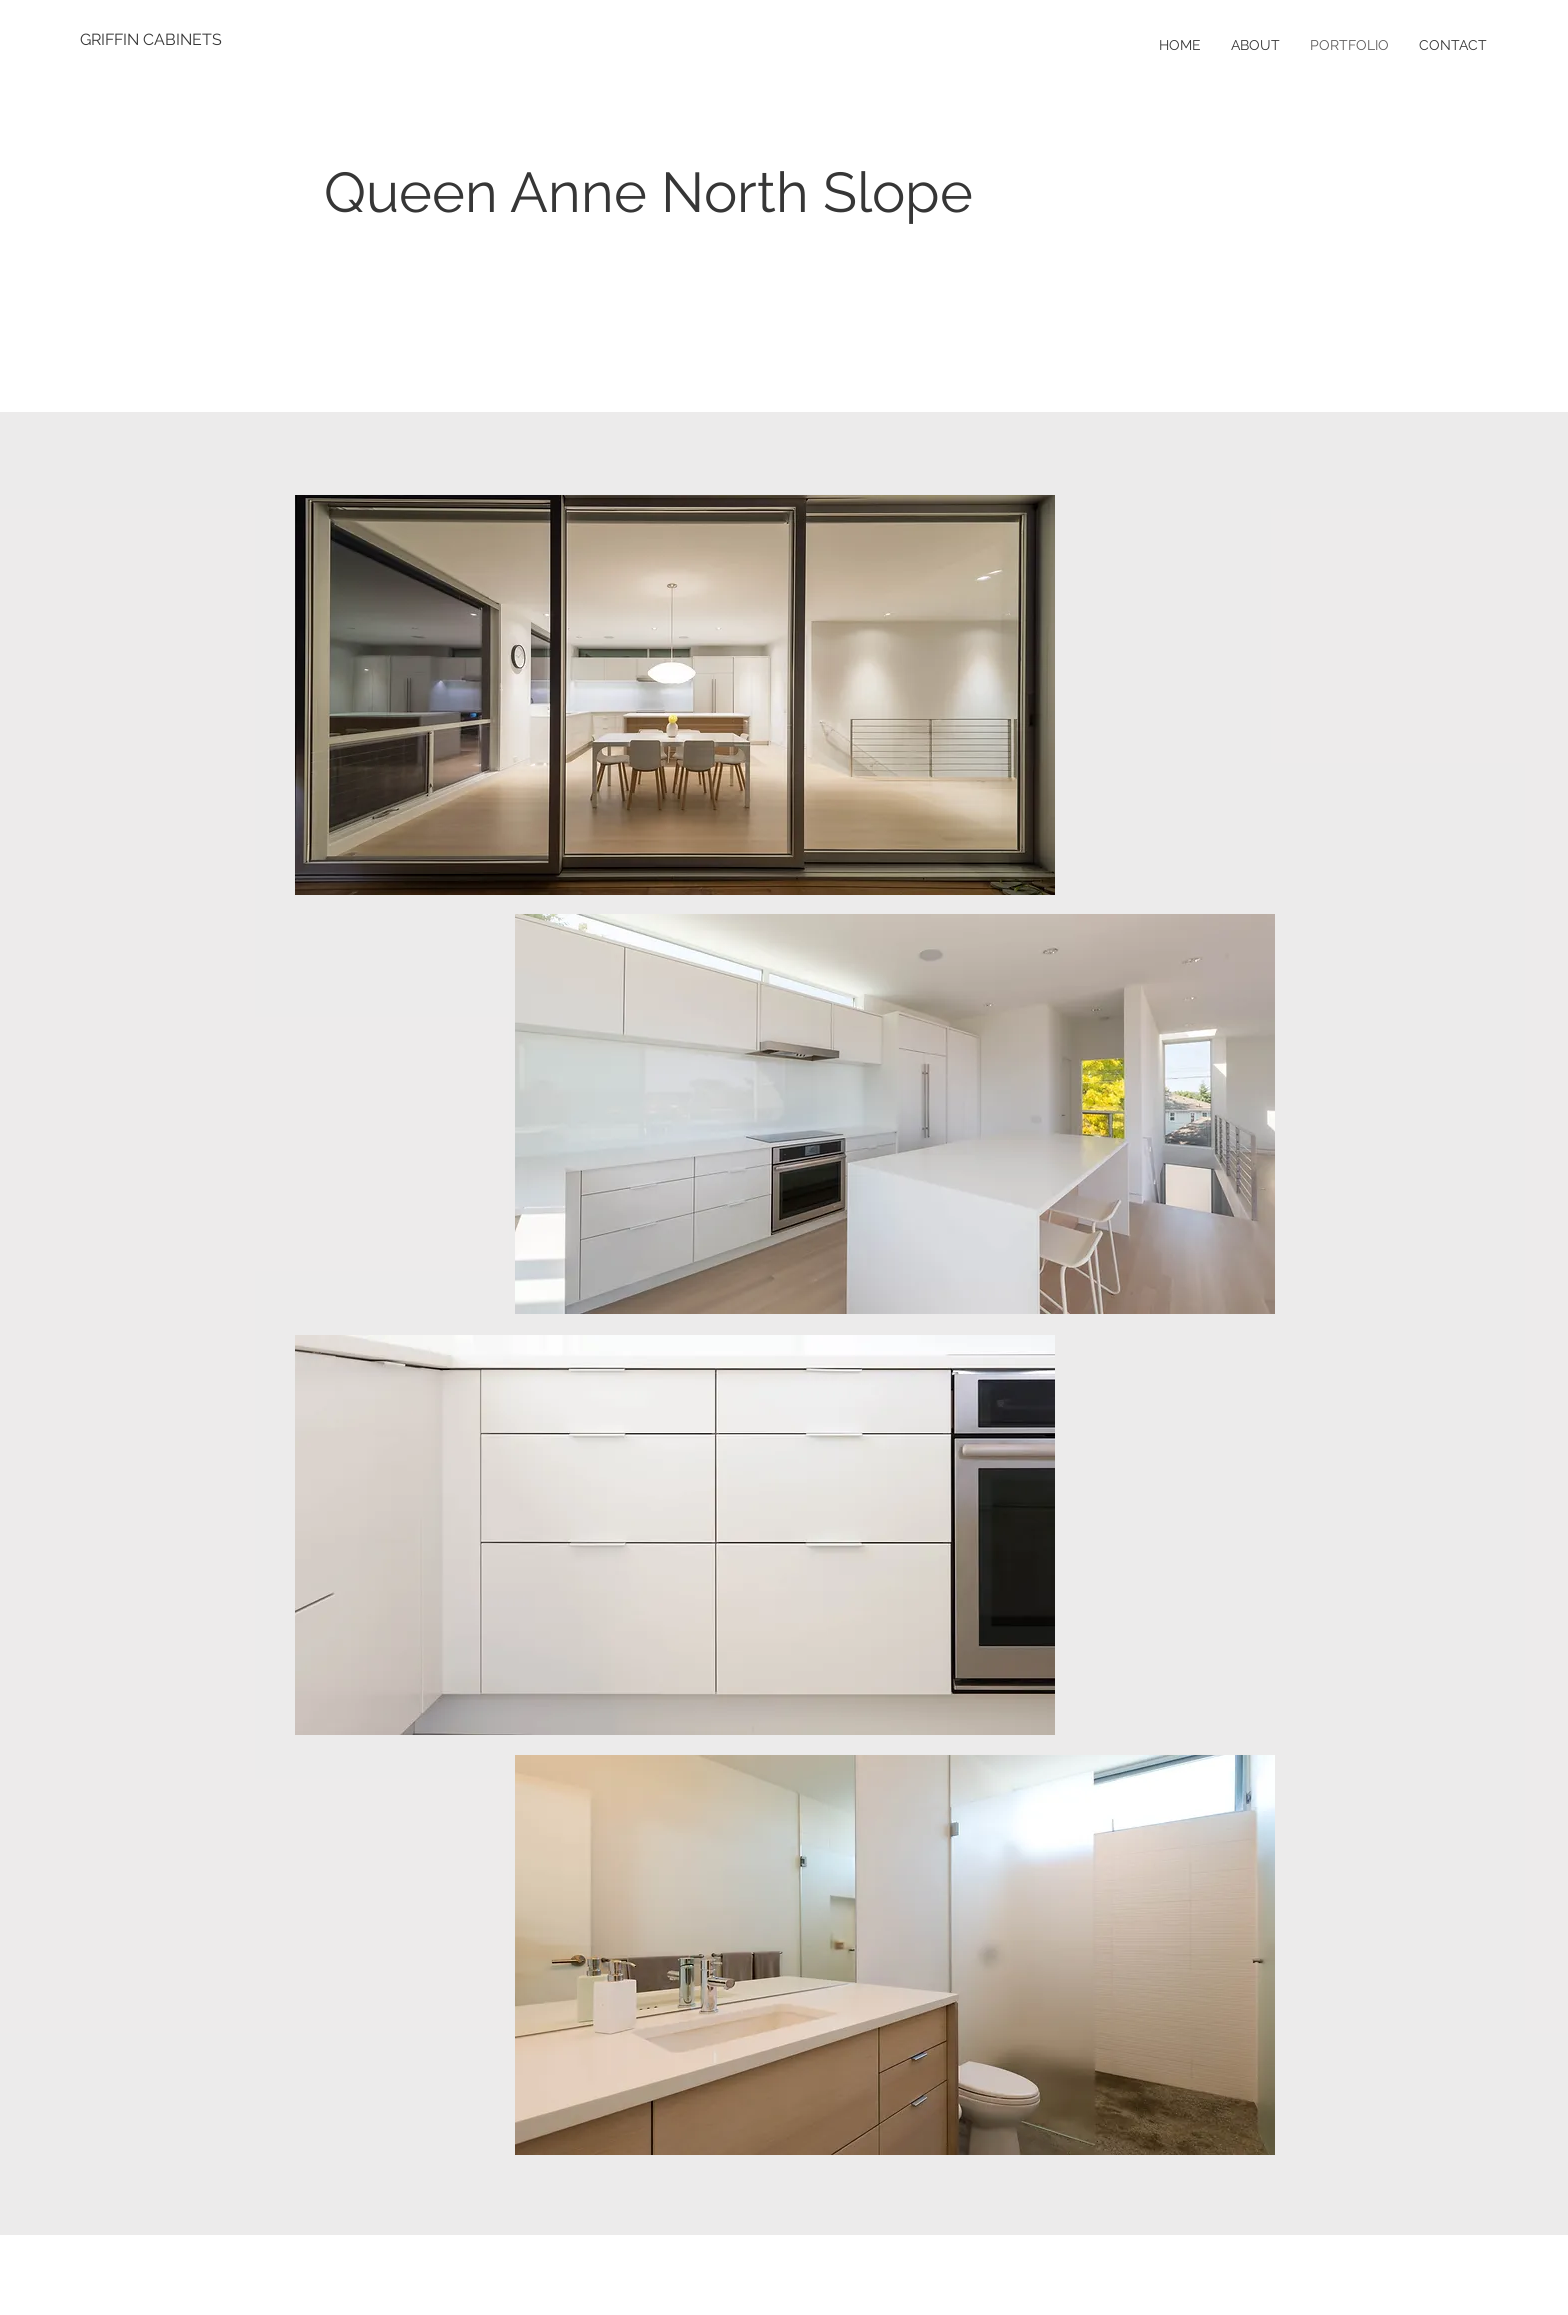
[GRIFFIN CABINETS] (151, 40)
